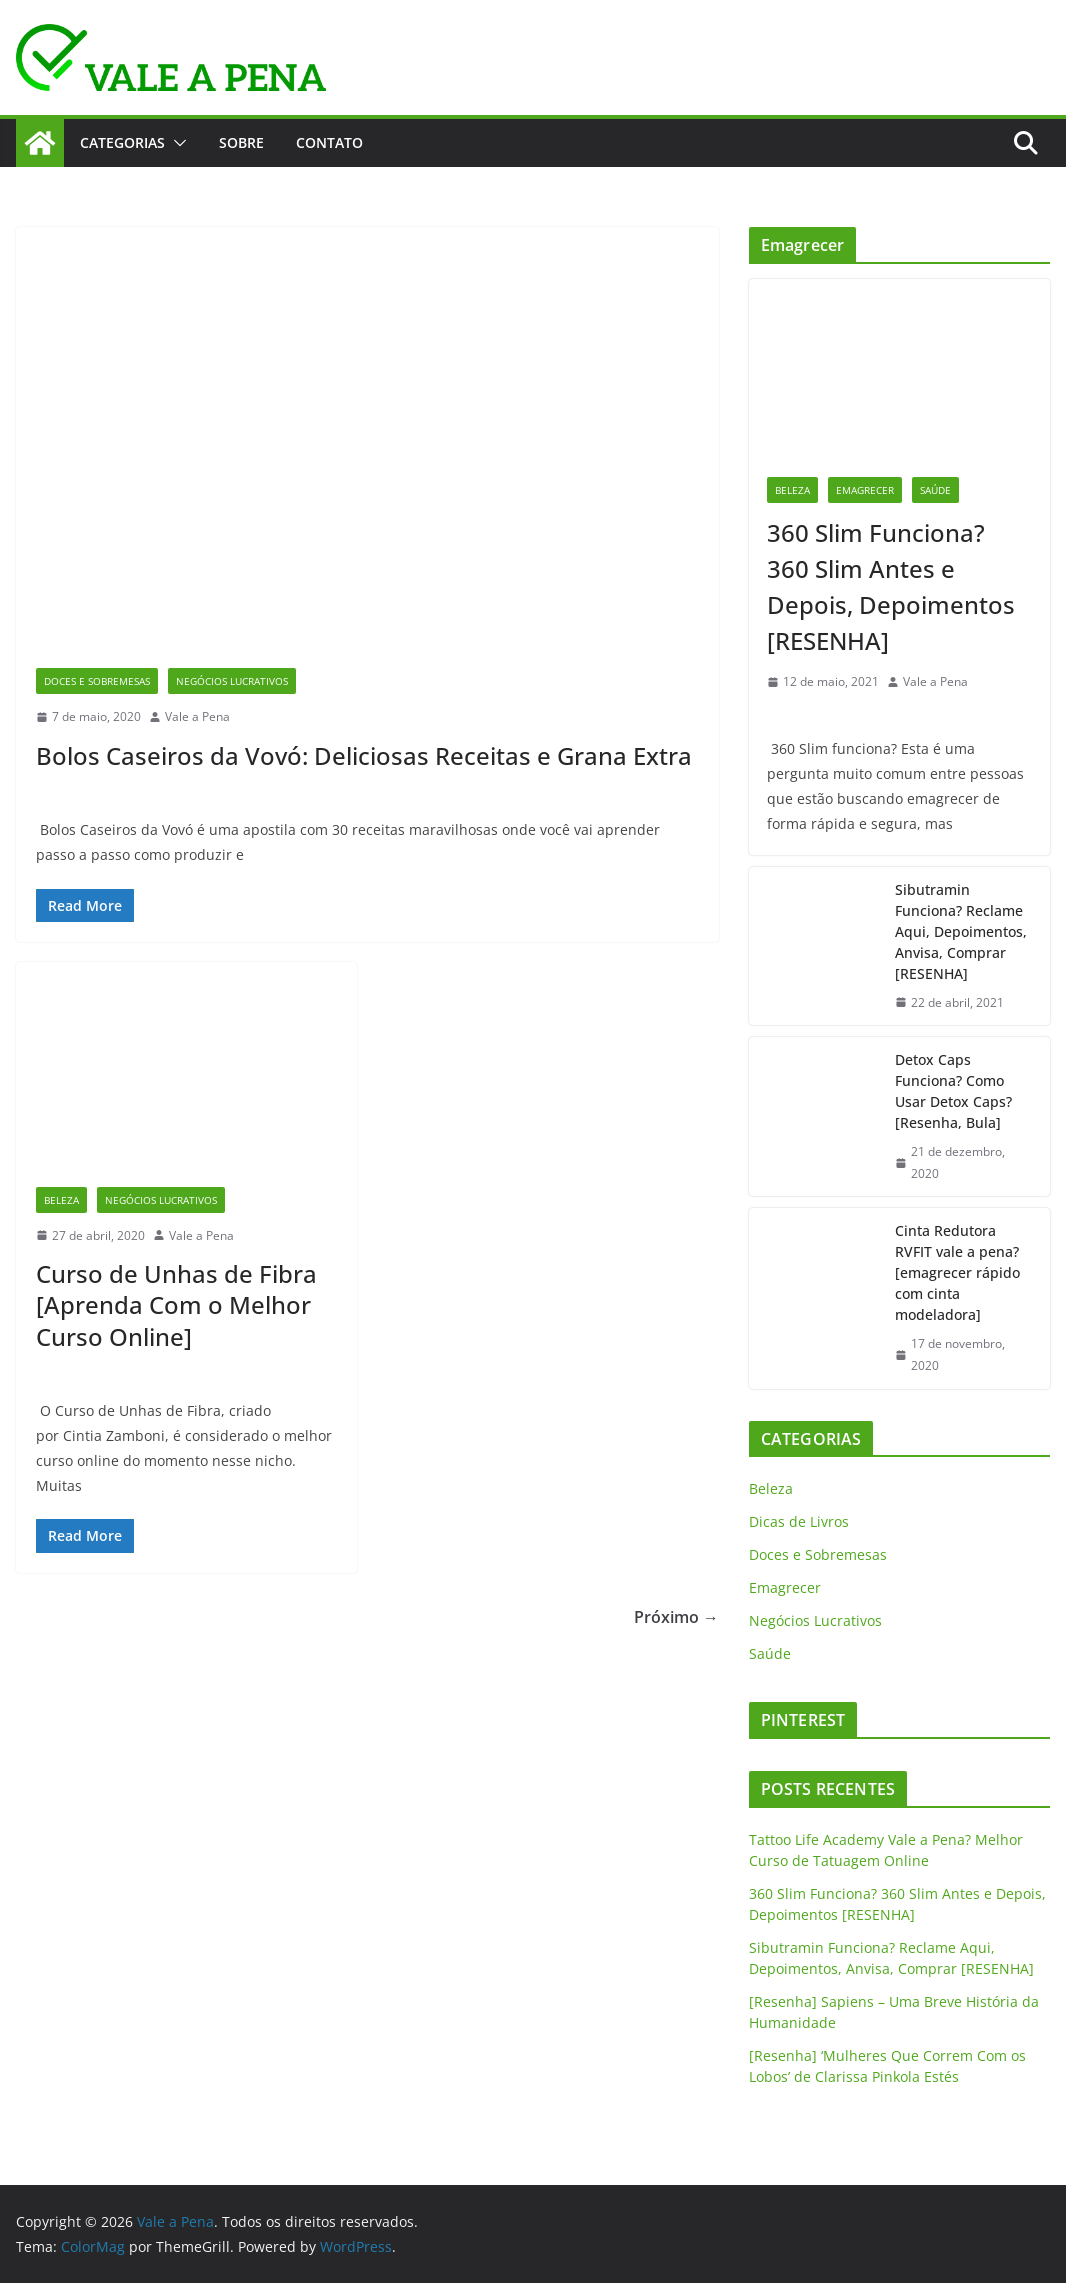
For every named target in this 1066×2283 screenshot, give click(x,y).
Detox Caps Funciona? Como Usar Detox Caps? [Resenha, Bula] (953, 1091)
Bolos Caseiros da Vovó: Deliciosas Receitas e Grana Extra (364, 755)
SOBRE (241, 142)
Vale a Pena (197, 716)
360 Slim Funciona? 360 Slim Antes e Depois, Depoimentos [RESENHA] (891, 586)
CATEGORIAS (122, 142)
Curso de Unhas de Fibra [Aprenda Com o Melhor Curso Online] (176, 1304)
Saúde (935, 490)
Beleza (61, 1200)
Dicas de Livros (799, 1521)
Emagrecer (865, 490)
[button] (176, 143)
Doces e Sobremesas (97, 681)
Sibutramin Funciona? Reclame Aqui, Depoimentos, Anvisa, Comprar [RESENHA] (961, 931)
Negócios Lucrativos (232, 681)
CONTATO (329, 142)
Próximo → (676, 1617)
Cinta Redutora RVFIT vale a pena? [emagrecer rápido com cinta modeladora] (957, 1272)
